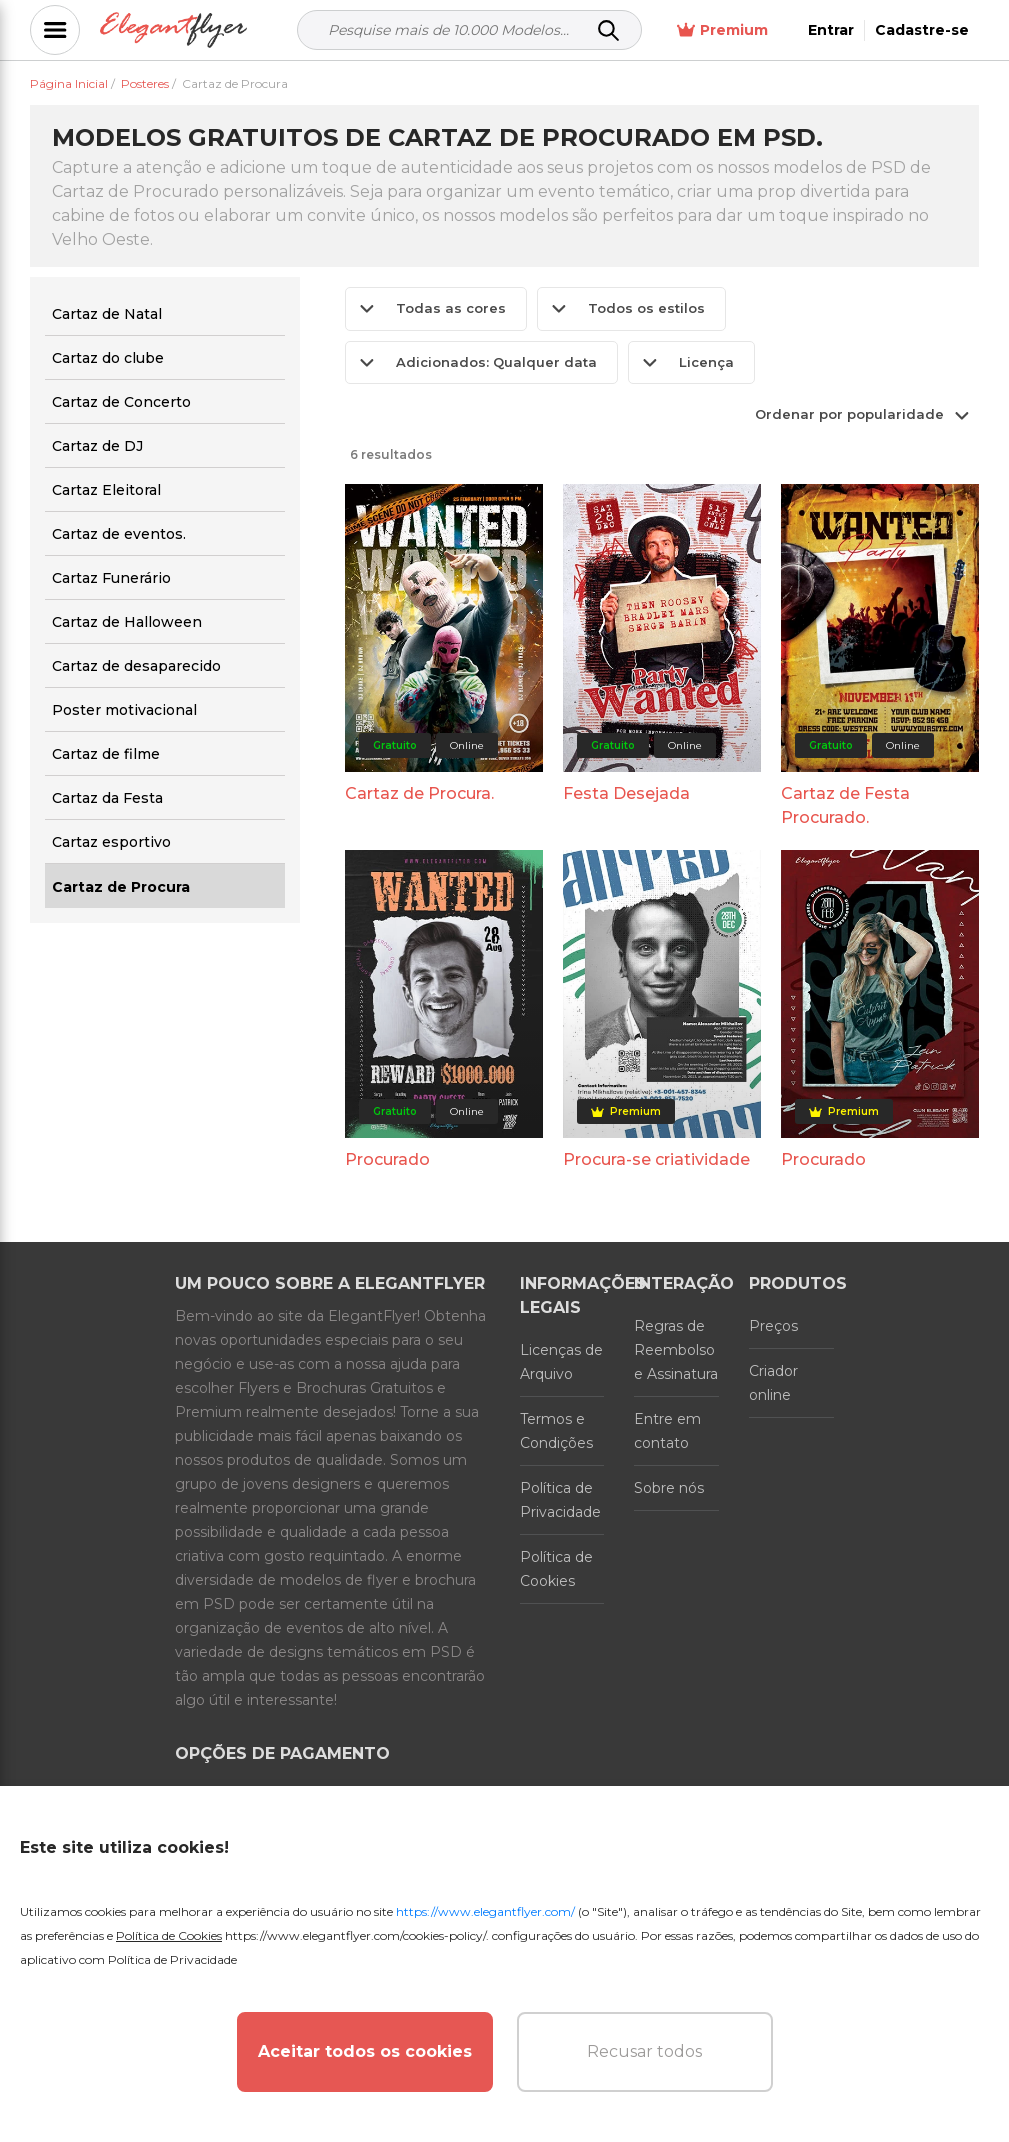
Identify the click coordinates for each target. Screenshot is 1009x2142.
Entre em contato (667, 1431)
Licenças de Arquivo (561, 1362)
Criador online (773, 1383)
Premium (722, 30)
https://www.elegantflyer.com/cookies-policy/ (355, 1935)
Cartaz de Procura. (419, 793)
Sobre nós (669, 1488)
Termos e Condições (556, 1431)
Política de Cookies (556, 1569)
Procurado (387, 1159)
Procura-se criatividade (656, 1159)
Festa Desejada (626, 793)
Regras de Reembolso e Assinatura (676, 1350)
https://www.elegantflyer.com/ (485, 1911)
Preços (773, 1326)
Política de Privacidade (560, 1500)
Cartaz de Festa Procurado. (845, 805)
